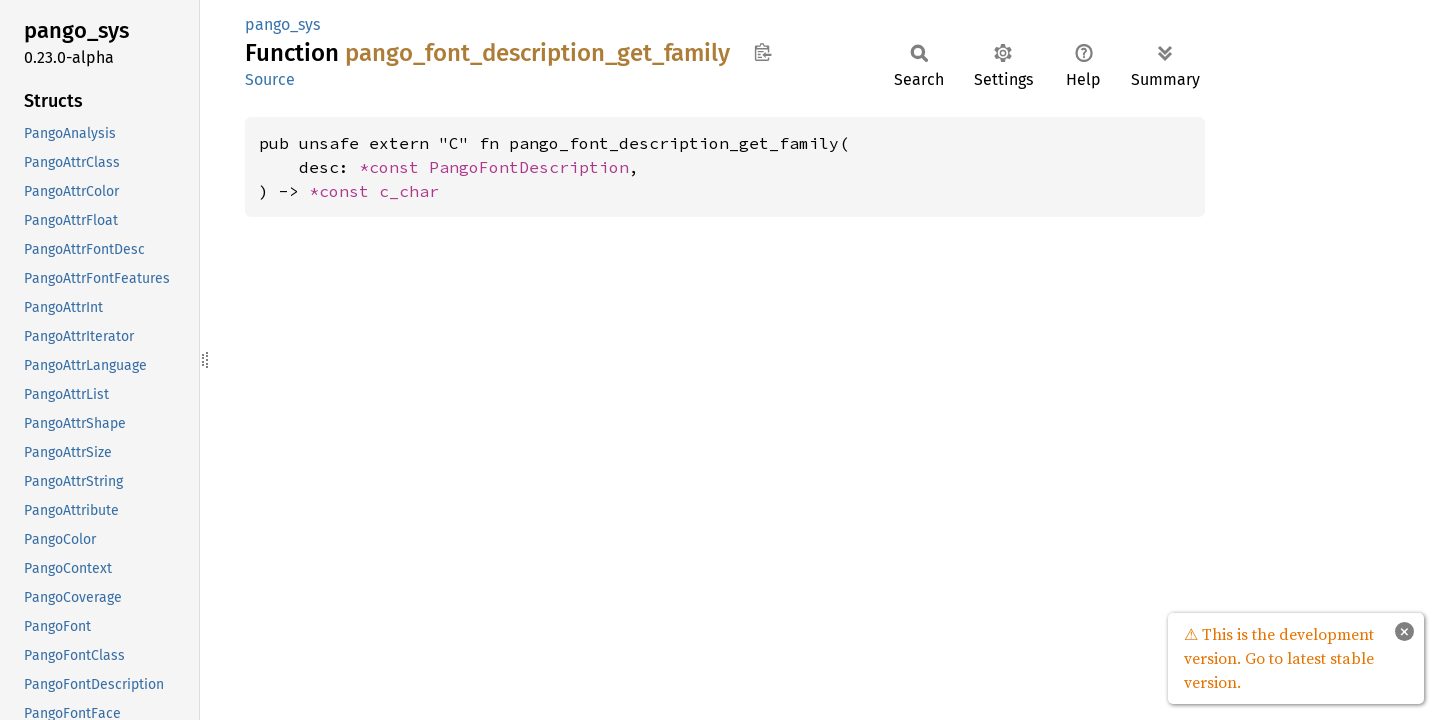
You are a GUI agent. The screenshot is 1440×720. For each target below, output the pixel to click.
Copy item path (762, 52)
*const (394, 167)
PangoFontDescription (529, 167)
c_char (409, 191)
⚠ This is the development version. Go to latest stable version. (1279, 658)
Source (270, 79)
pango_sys (282, 24)
